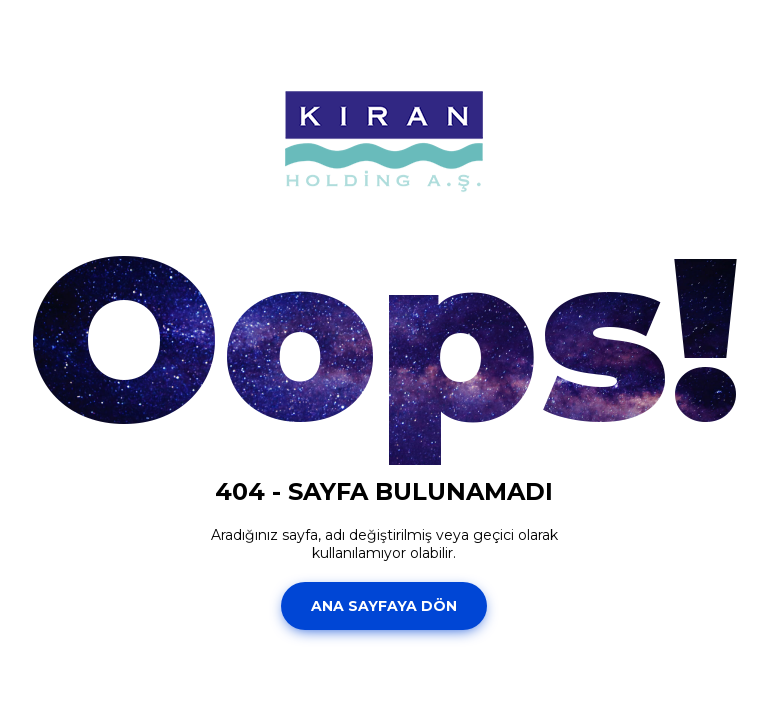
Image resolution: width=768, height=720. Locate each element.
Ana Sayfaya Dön (384, 606)
